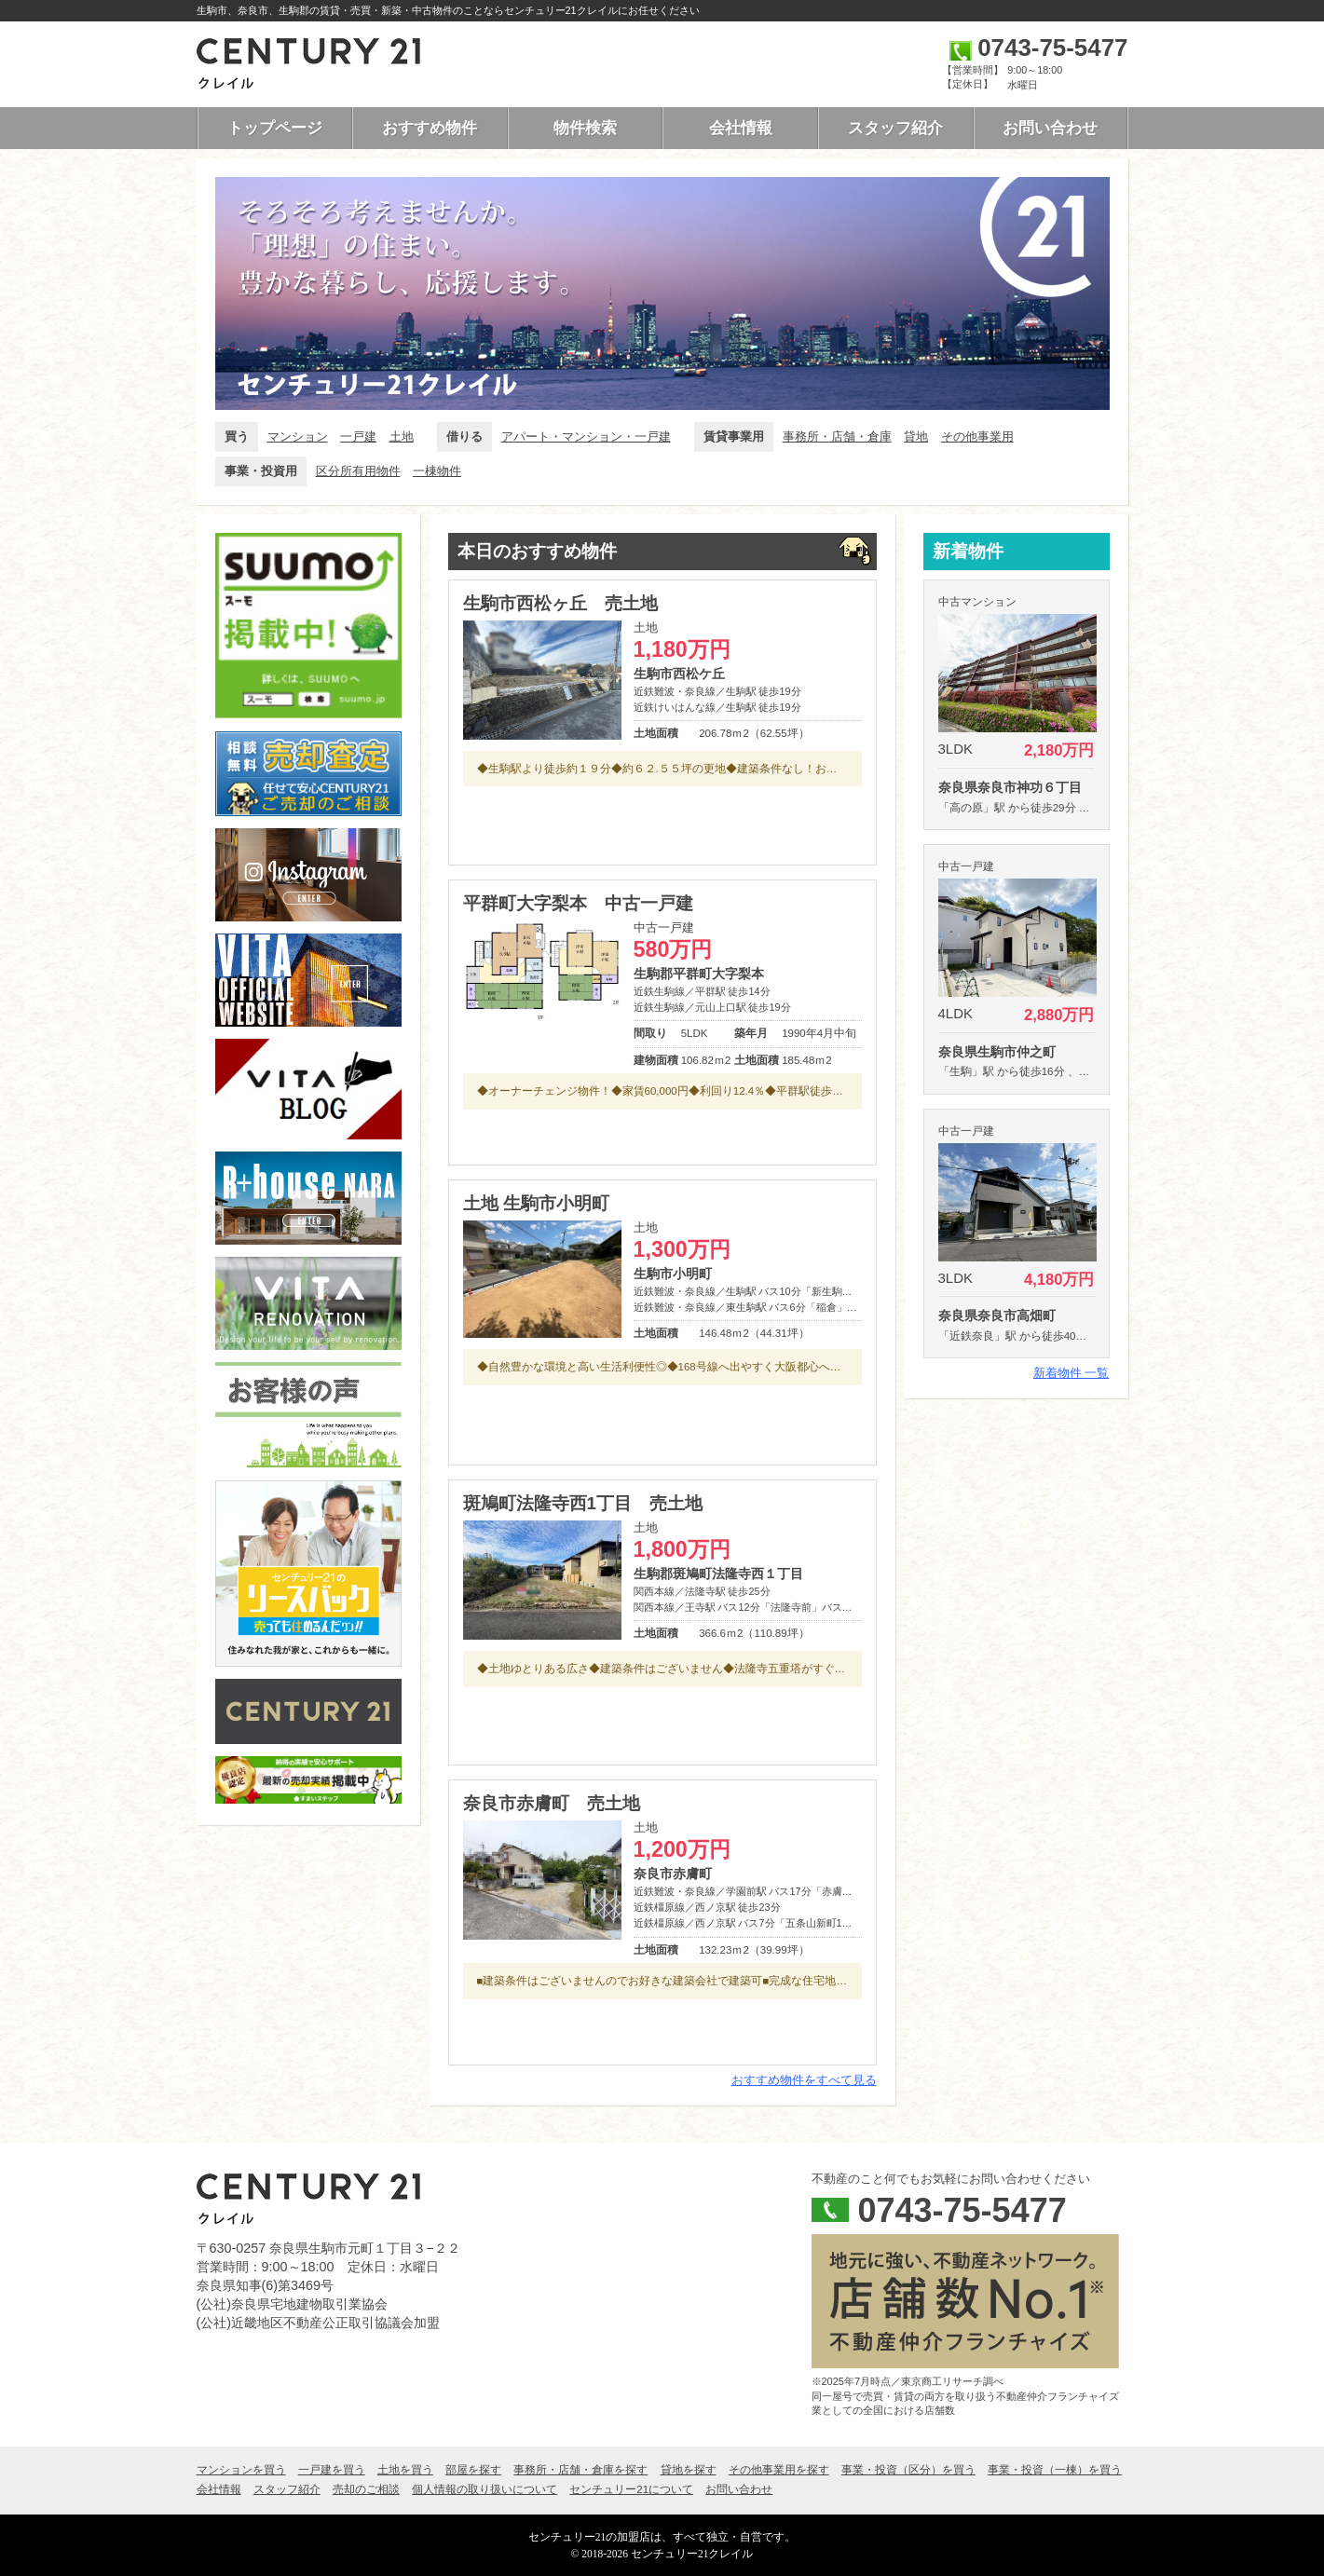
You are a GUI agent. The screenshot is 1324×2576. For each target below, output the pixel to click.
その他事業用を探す (779, 2469)
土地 (401, 436)
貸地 (916, 436)
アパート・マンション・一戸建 (586, 436)
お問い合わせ (1050, 128)
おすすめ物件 (429, 128)
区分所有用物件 (358, 471)
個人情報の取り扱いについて (484, 2489)
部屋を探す (473, 2469)
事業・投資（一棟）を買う (1055, 2469)
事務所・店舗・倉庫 (837, 436)
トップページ (274, 128)
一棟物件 (437, 471)
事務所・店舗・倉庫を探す (580, 2469)
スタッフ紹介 (895, 128)
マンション (297, 436)
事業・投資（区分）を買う (908, 2469)
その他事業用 (977, 436)
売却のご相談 (366, 2489)
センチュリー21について (631, 2489)
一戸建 (358, 436)
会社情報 (740, 128)
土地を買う (405, 2469)
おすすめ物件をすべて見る (804, 2080)
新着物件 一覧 (1071, 1373)
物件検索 (585, 128)
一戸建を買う (331, 2469)
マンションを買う (241, 2469)
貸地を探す (689, 2469)
